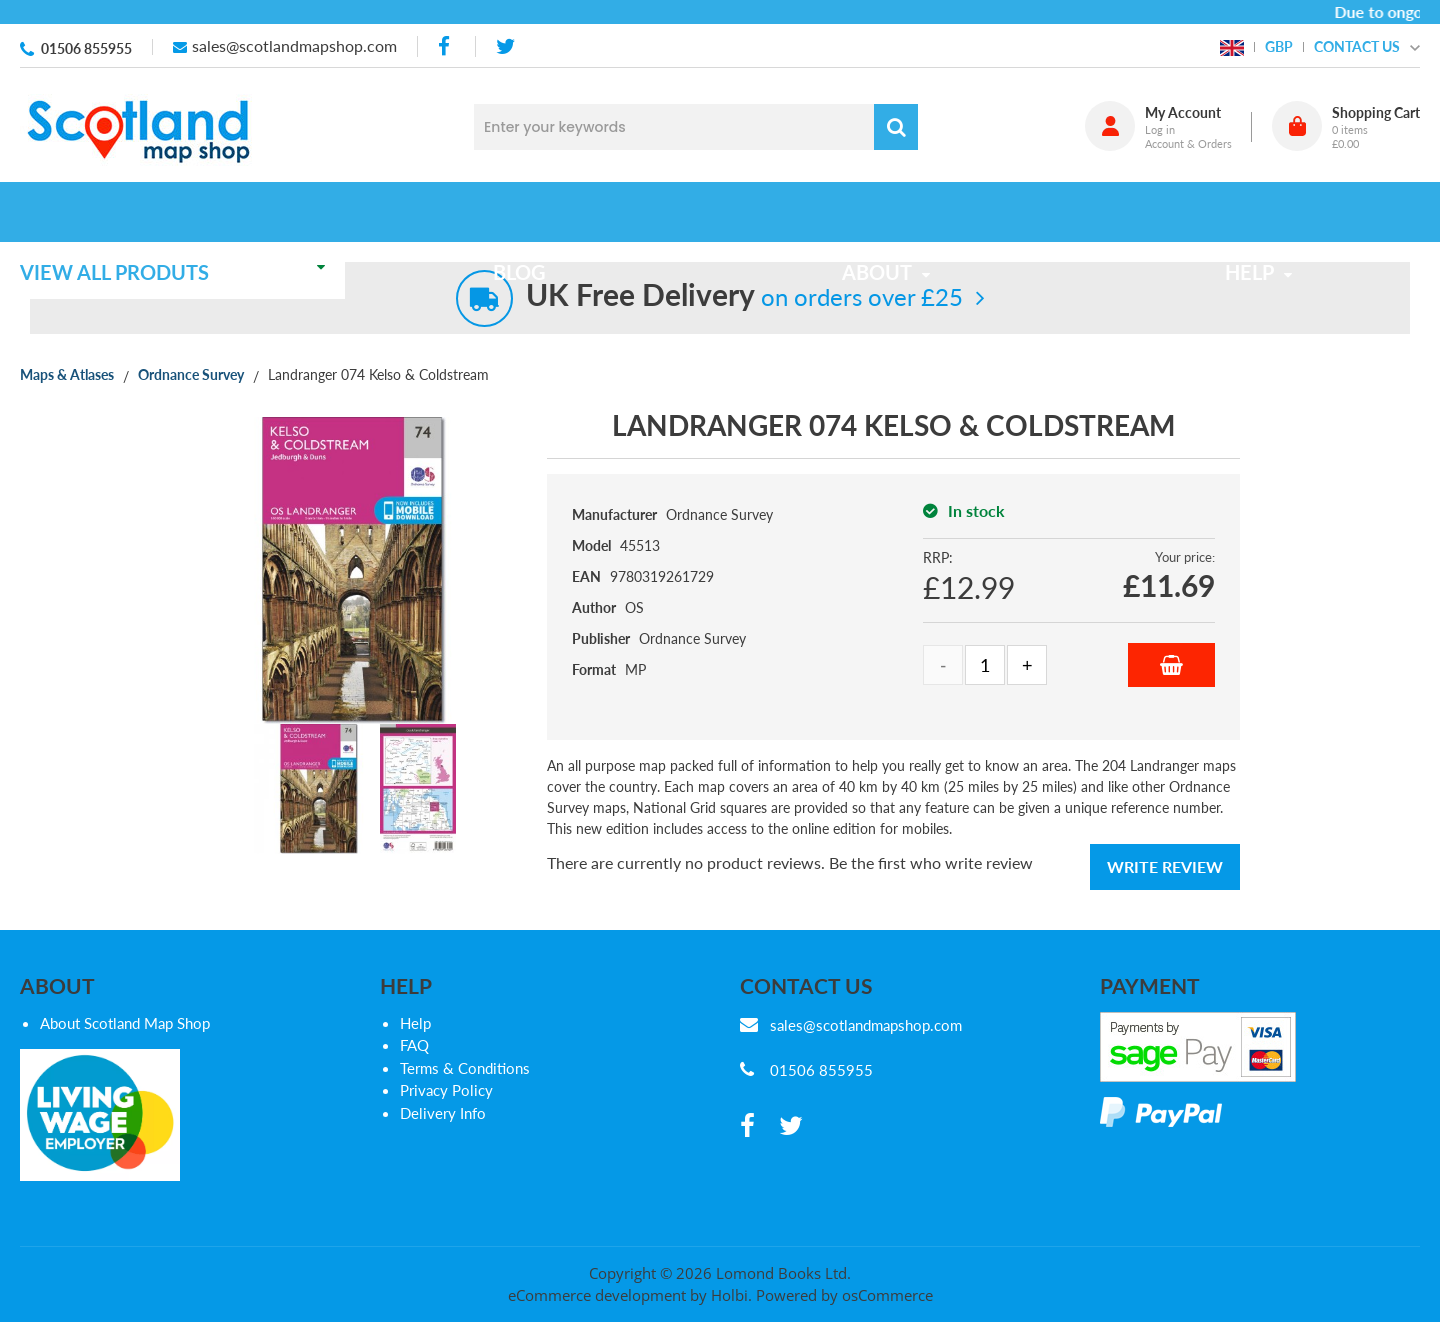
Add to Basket (1171, 665)
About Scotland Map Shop (125, 1023)
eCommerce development (597, 1295)
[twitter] (505, 46)
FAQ (414, 1045)
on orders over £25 (744, 296)
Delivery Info (443, 1113)
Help (415, 1023)
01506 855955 (86, 48)
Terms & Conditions (465, 1068)
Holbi (729, 1295)
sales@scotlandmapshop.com (294, 45)
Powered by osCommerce (844, 1295)
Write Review (1165, 866)
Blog (532, 212)
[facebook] (446, 46)
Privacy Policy (446, 1090)
